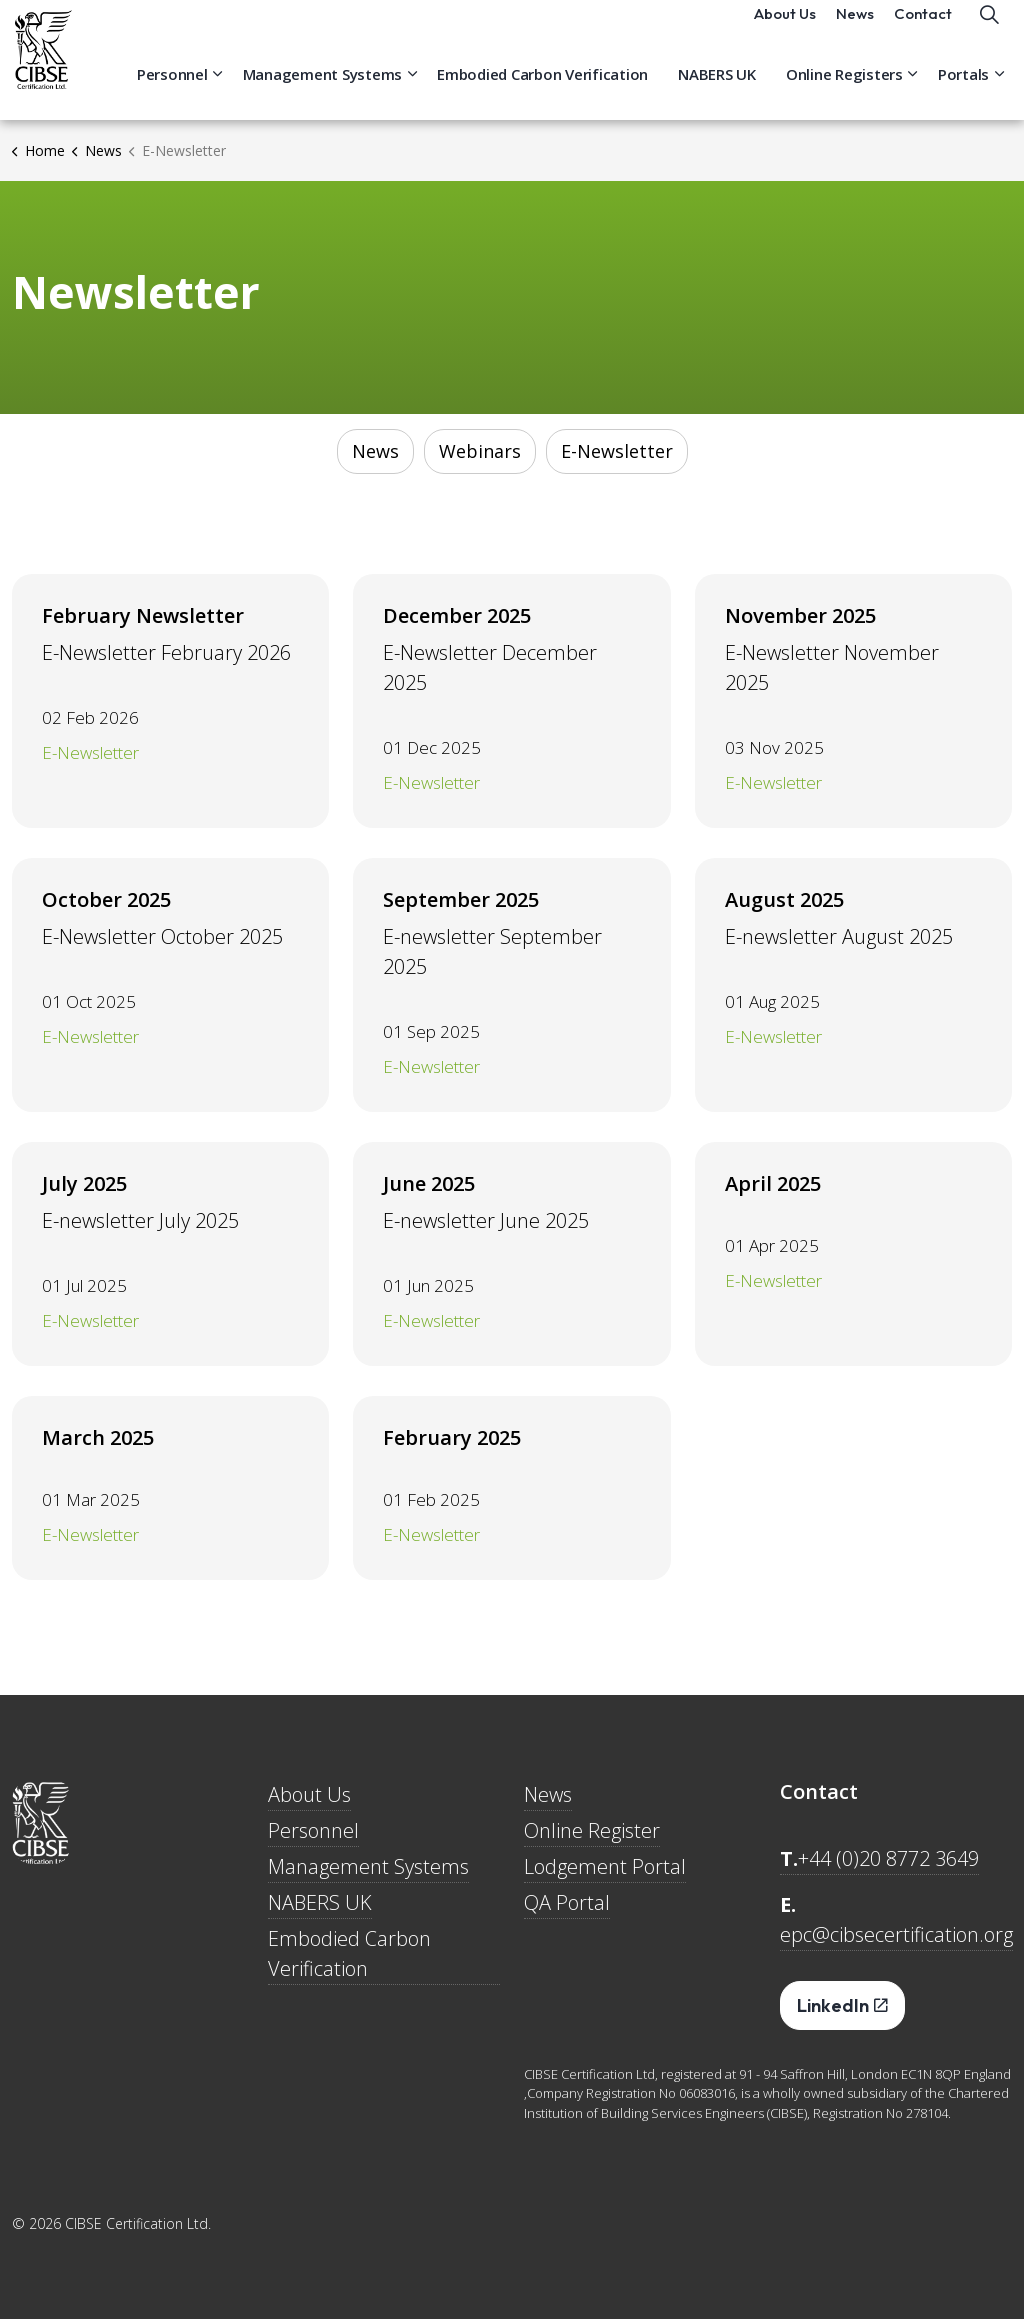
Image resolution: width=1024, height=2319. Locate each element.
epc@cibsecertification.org (896, 1934)
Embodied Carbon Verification (542, 90)
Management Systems (323, 90)
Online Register (592, 1830)
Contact (923, 29)
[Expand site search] (989, 30)
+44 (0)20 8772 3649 (888, 1858)
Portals (963, 90)
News (855, 29)
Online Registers (844, 90)
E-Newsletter (617, 451)
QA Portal (567, 1902)
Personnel (172, 90)
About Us (785, 29)
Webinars (480, 451)
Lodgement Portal (605, 1866)
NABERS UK (717, 90)
